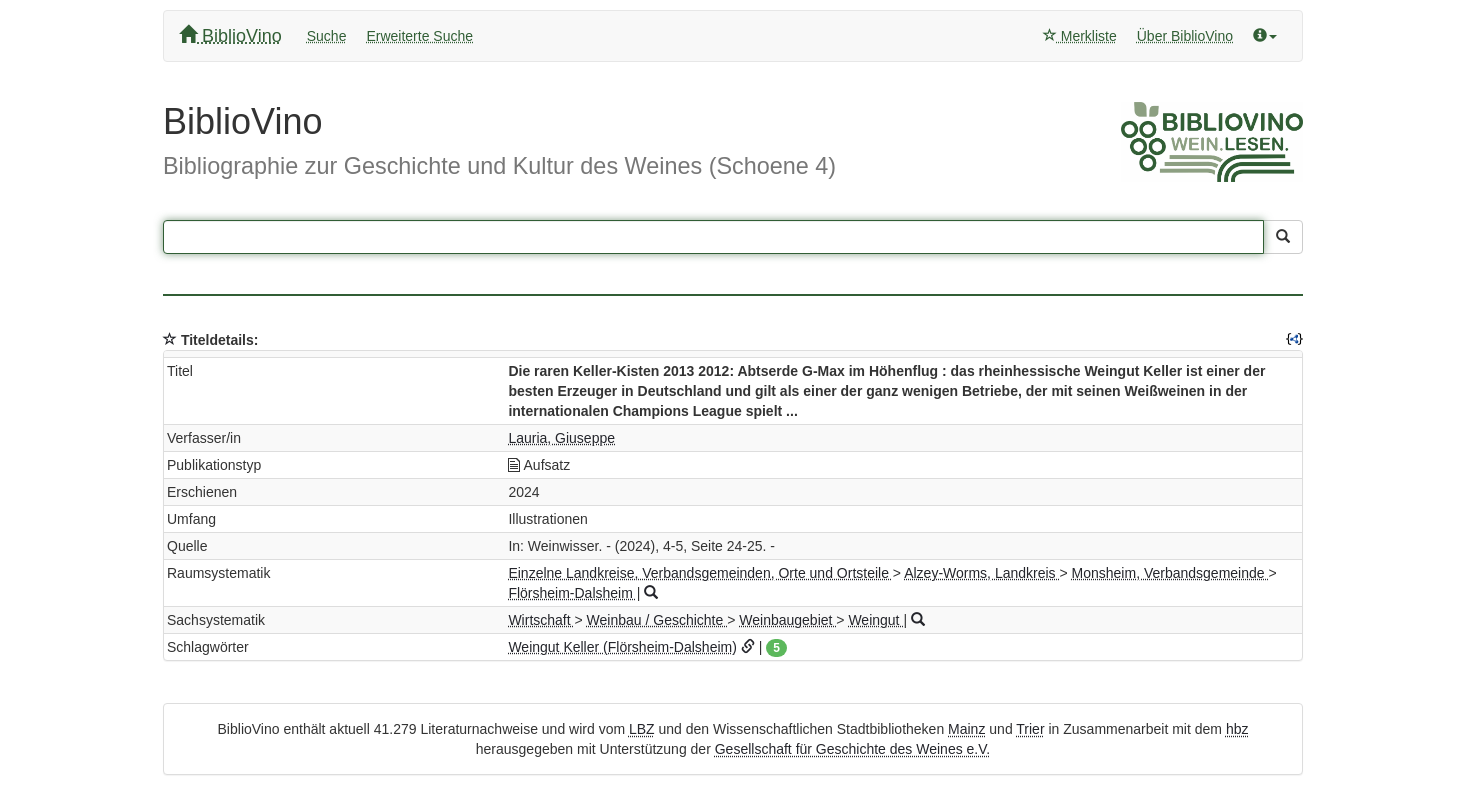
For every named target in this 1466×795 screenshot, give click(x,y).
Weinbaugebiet (787, 620)
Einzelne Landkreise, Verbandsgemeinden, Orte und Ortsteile (700, 573)
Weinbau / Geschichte (657, 620)
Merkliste (1080, 36)
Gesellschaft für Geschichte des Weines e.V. (852, 749)
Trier (1030, 729)
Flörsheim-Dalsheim (572, 593)
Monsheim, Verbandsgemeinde (1170, 573)
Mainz (966, 729)
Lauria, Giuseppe (561, 438)
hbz (1237, 729)
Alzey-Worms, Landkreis (981, 573)
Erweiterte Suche (419, 36)
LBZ (642, 729)
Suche (327, 36)
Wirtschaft (541, 620)
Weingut (875, 620)
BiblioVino (230, 35)
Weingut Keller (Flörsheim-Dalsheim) (622, 647)
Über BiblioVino (1185, 36)
